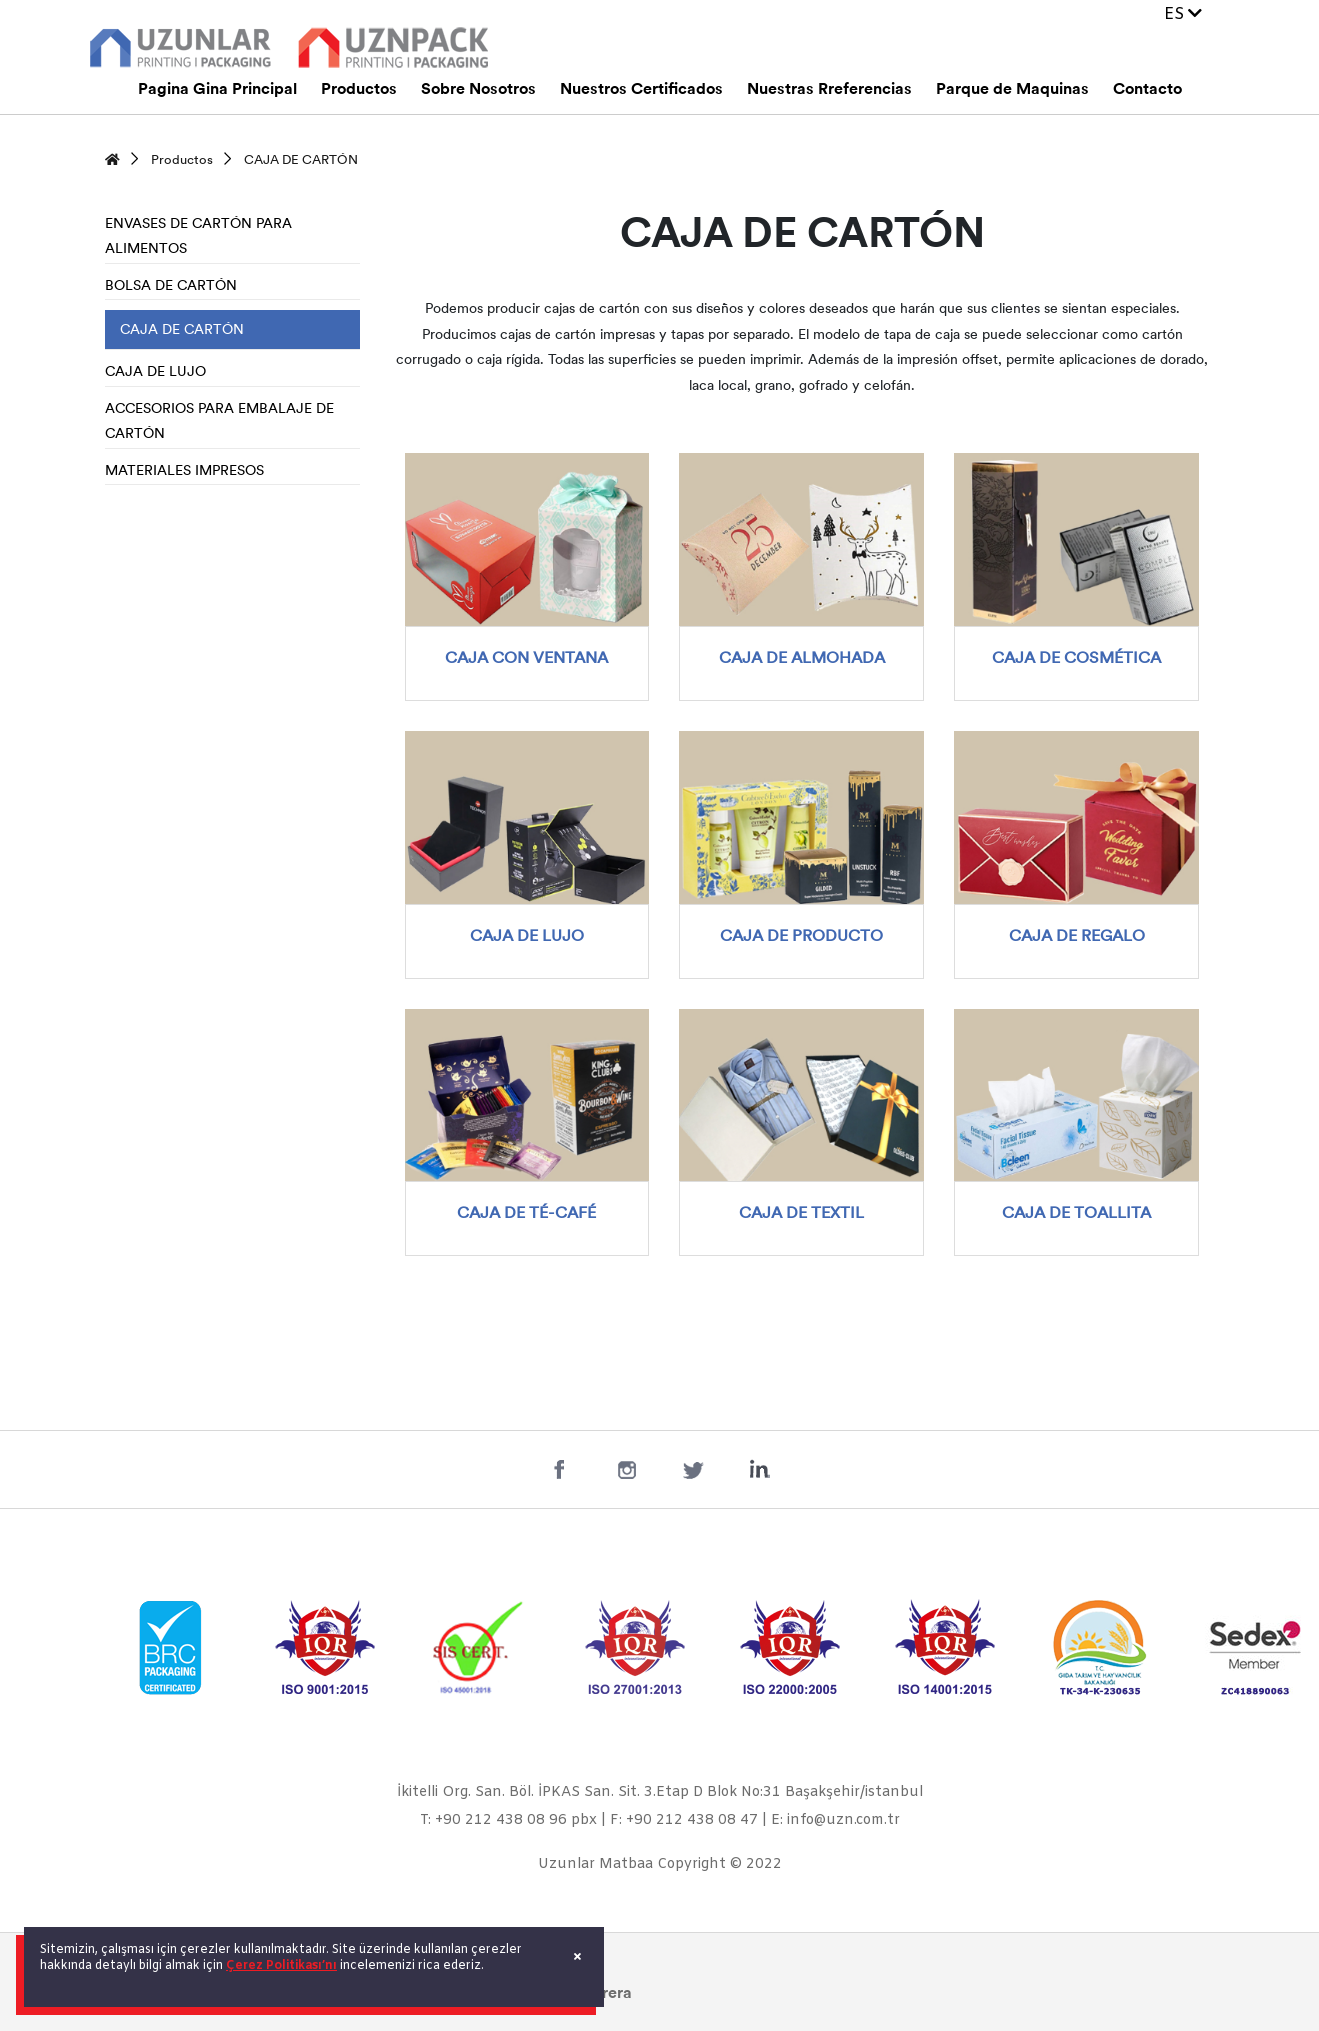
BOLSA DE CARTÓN (171, 286)
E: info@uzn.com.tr (835, 1820)
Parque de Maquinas (1012, 90)
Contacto (1147, 90)
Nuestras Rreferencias (829, 90)
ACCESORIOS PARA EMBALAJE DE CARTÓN (219, 422)
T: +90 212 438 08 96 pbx (508, 1820)
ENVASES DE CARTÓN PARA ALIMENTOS (198, 237)
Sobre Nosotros (478, 90)
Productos (359, 90)
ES (1183, 14)
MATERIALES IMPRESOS (184, 471)
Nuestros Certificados (641, 90)
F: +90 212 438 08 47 (684, 1820)
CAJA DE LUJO (155, 372)
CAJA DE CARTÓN (301, 160)
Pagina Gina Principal (217, 90)
